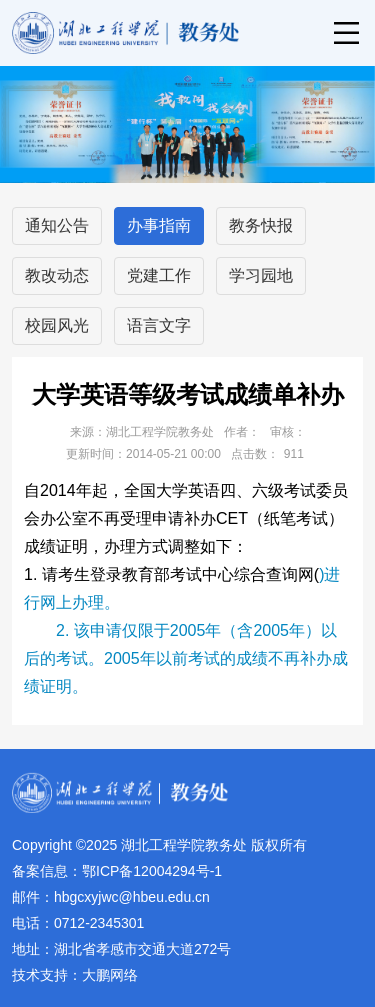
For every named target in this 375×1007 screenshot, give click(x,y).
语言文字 (159, 325)
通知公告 (57, 225)
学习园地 (261, 275)
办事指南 (159, 225)
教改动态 (57, 275)
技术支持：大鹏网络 (75, 975)
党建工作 (159, 275)
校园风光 (57, 325)
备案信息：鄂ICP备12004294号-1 (117, 871)
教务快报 (261, 225)
